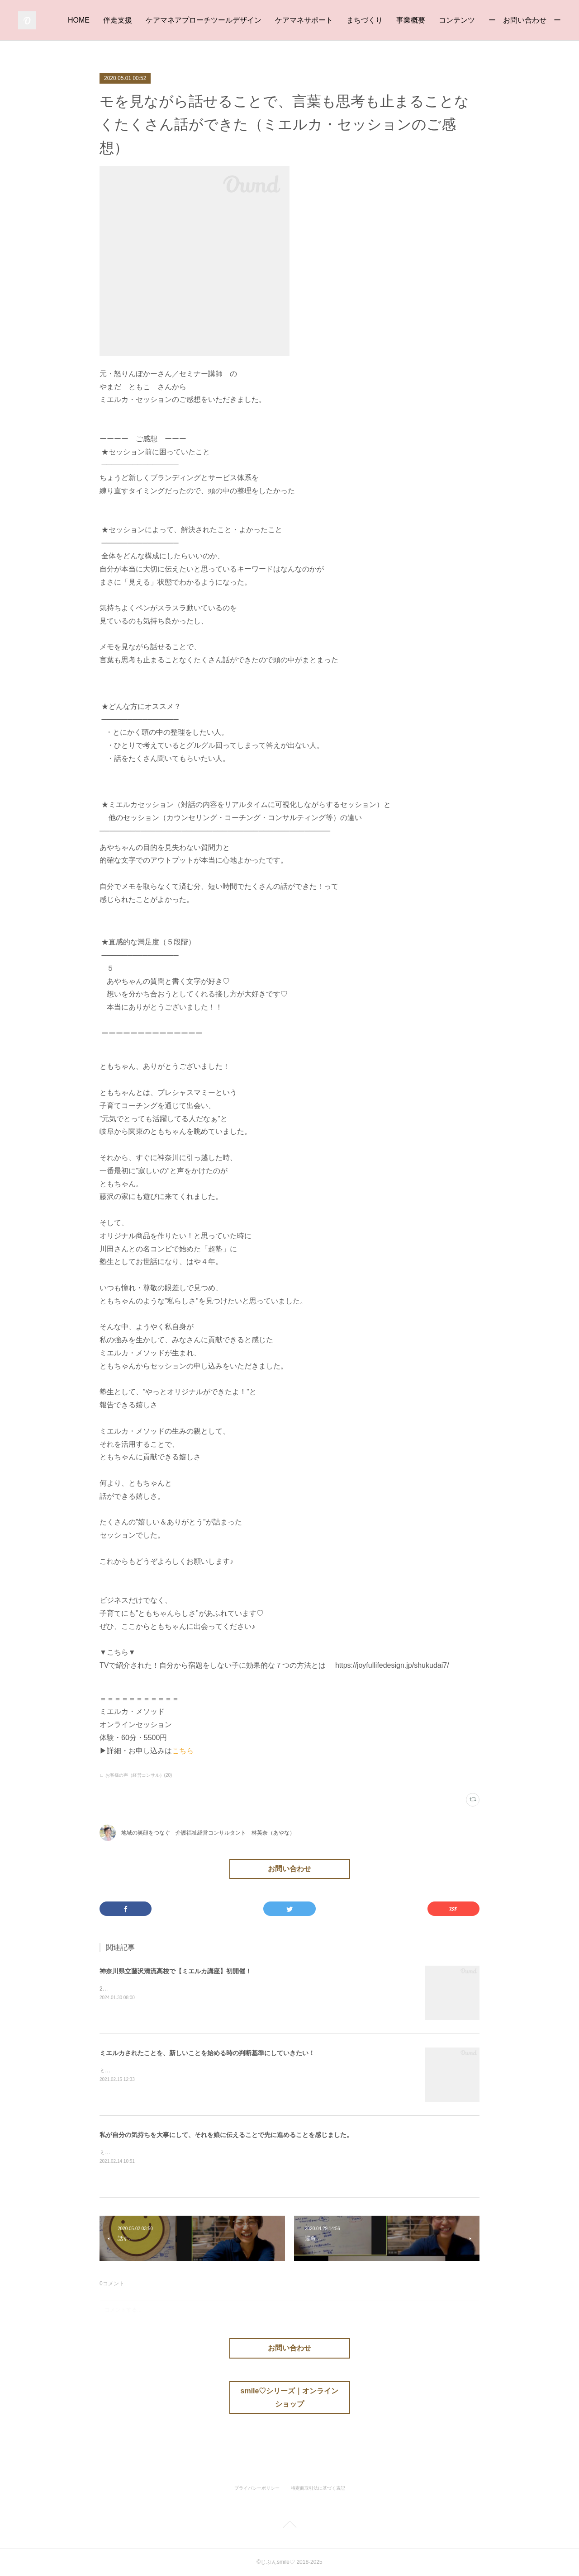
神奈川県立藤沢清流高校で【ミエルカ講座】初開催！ (176, 1971)
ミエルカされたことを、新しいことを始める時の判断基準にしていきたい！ (207, 2053)
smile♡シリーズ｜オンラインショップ (290, 2397)
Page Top (289, 2526)
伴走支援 (117, 20)
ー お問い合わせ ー (525, 20)
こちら (183, 1751)
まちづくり (364, 20)
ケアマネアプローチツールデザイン (203, 20)
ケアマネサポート (304, 20)
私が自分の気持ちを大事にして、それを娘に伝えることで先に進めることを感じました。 (226, 2134)
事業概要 (410, 20)
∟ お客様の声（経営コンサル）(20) (136, 1775)
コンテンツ (457, 20)
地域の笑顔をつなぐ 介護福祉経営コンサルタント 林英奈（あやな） (208, 1833)
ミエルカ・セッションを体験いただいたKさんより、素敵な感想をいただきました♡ (202, 2152)
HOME (79, 20)
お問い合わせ (289, 1869)
